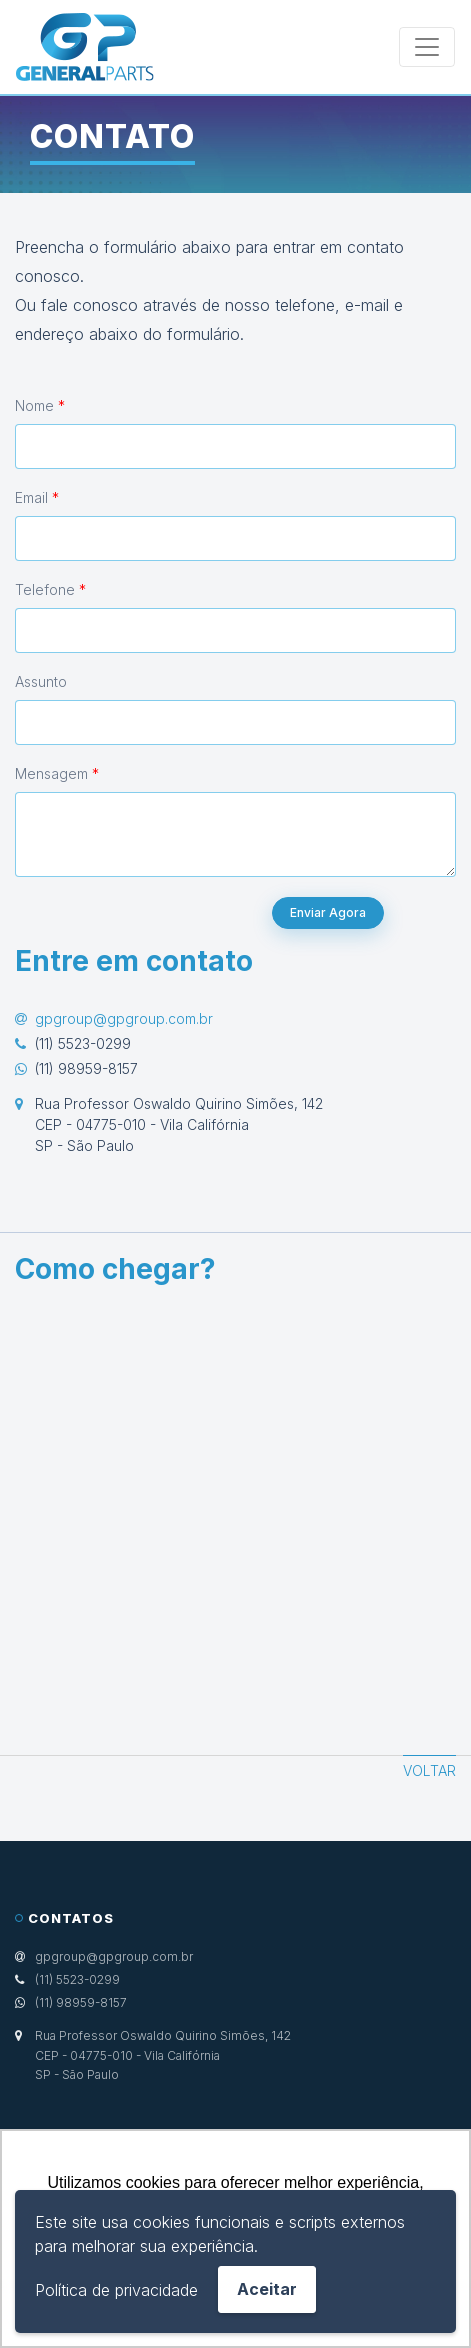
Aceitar (267, 2289)
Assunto (41, 681)
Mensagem (57, 773)
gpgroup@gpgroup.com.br (124, 1018)
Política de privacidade (116, 2290)
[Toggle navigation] (427, 47)
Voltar (429, 1770)
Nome (40, 405)
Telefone (50, 589)
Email (37, 497)
